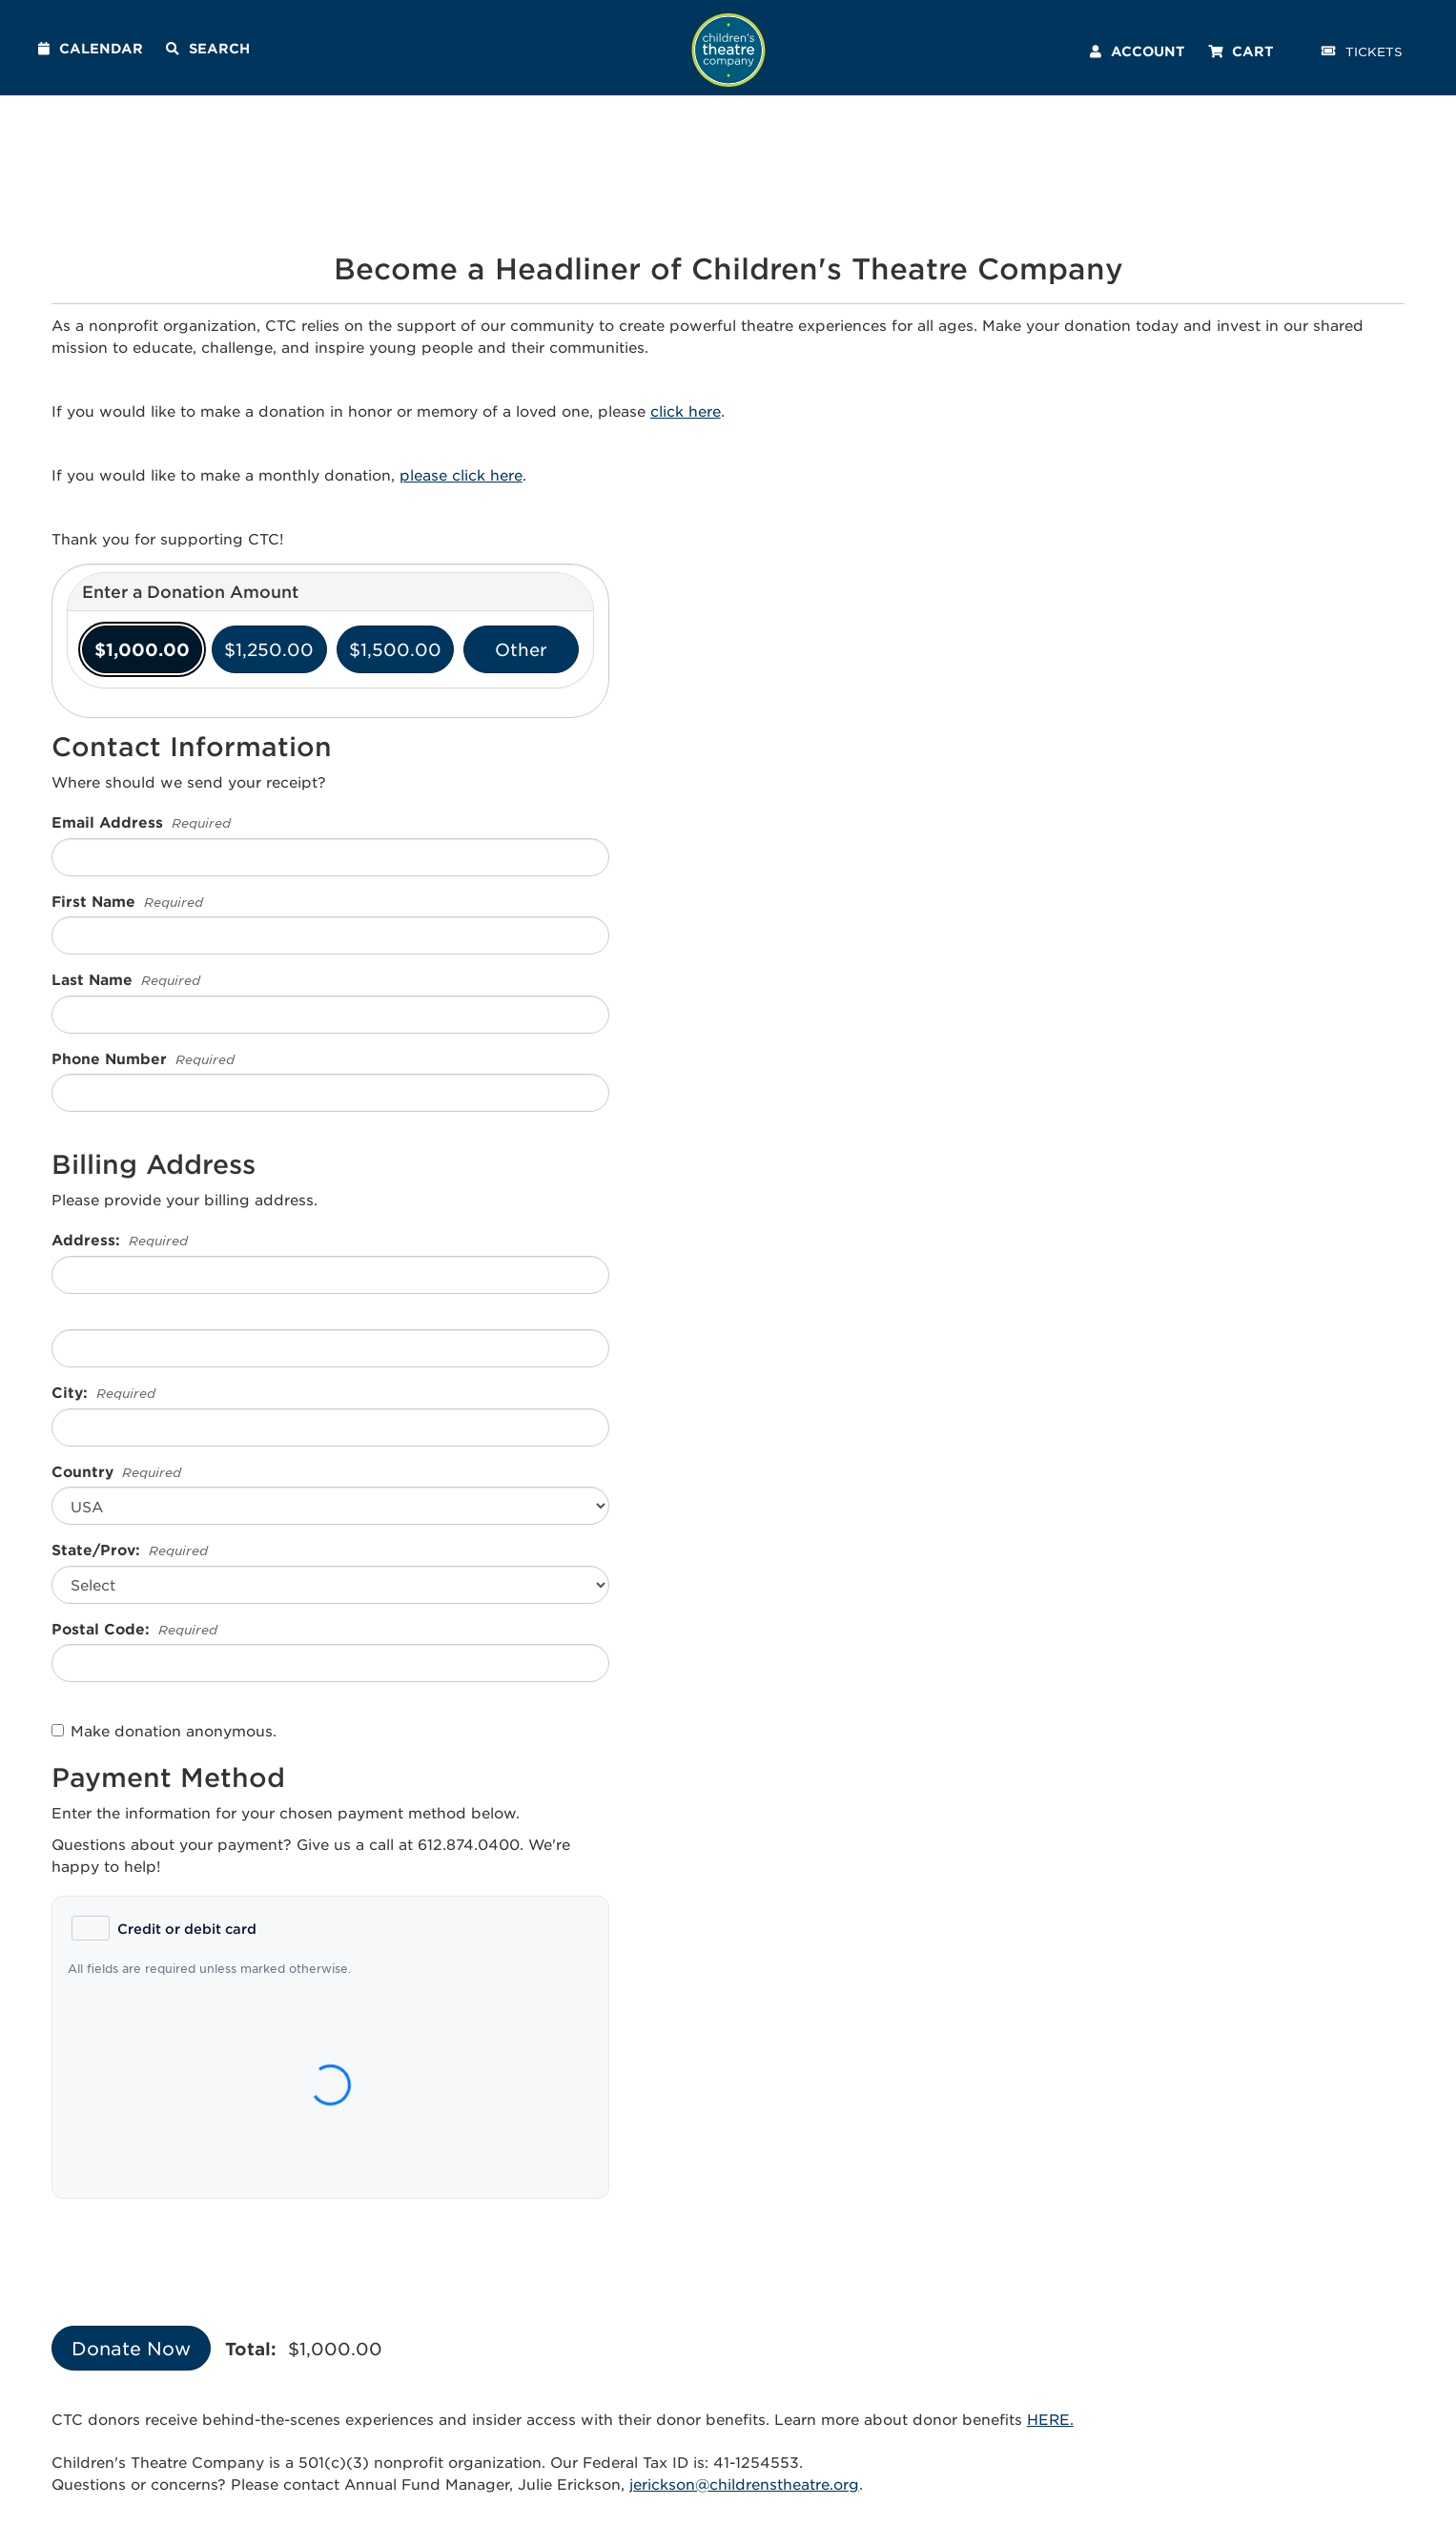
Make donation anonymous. (164, 1730)
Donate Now (131, 2348)
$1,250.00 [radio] (269, 649)
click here (685, 410)
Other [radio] (521, 649)
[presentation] (196, 2250)
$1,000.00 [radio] (142, 649)
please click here (461, 474)
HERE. (1050, 2419)
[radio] (164, 1928)
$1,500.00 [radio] (395, 649)
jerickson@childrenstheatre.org (744, 2483)
